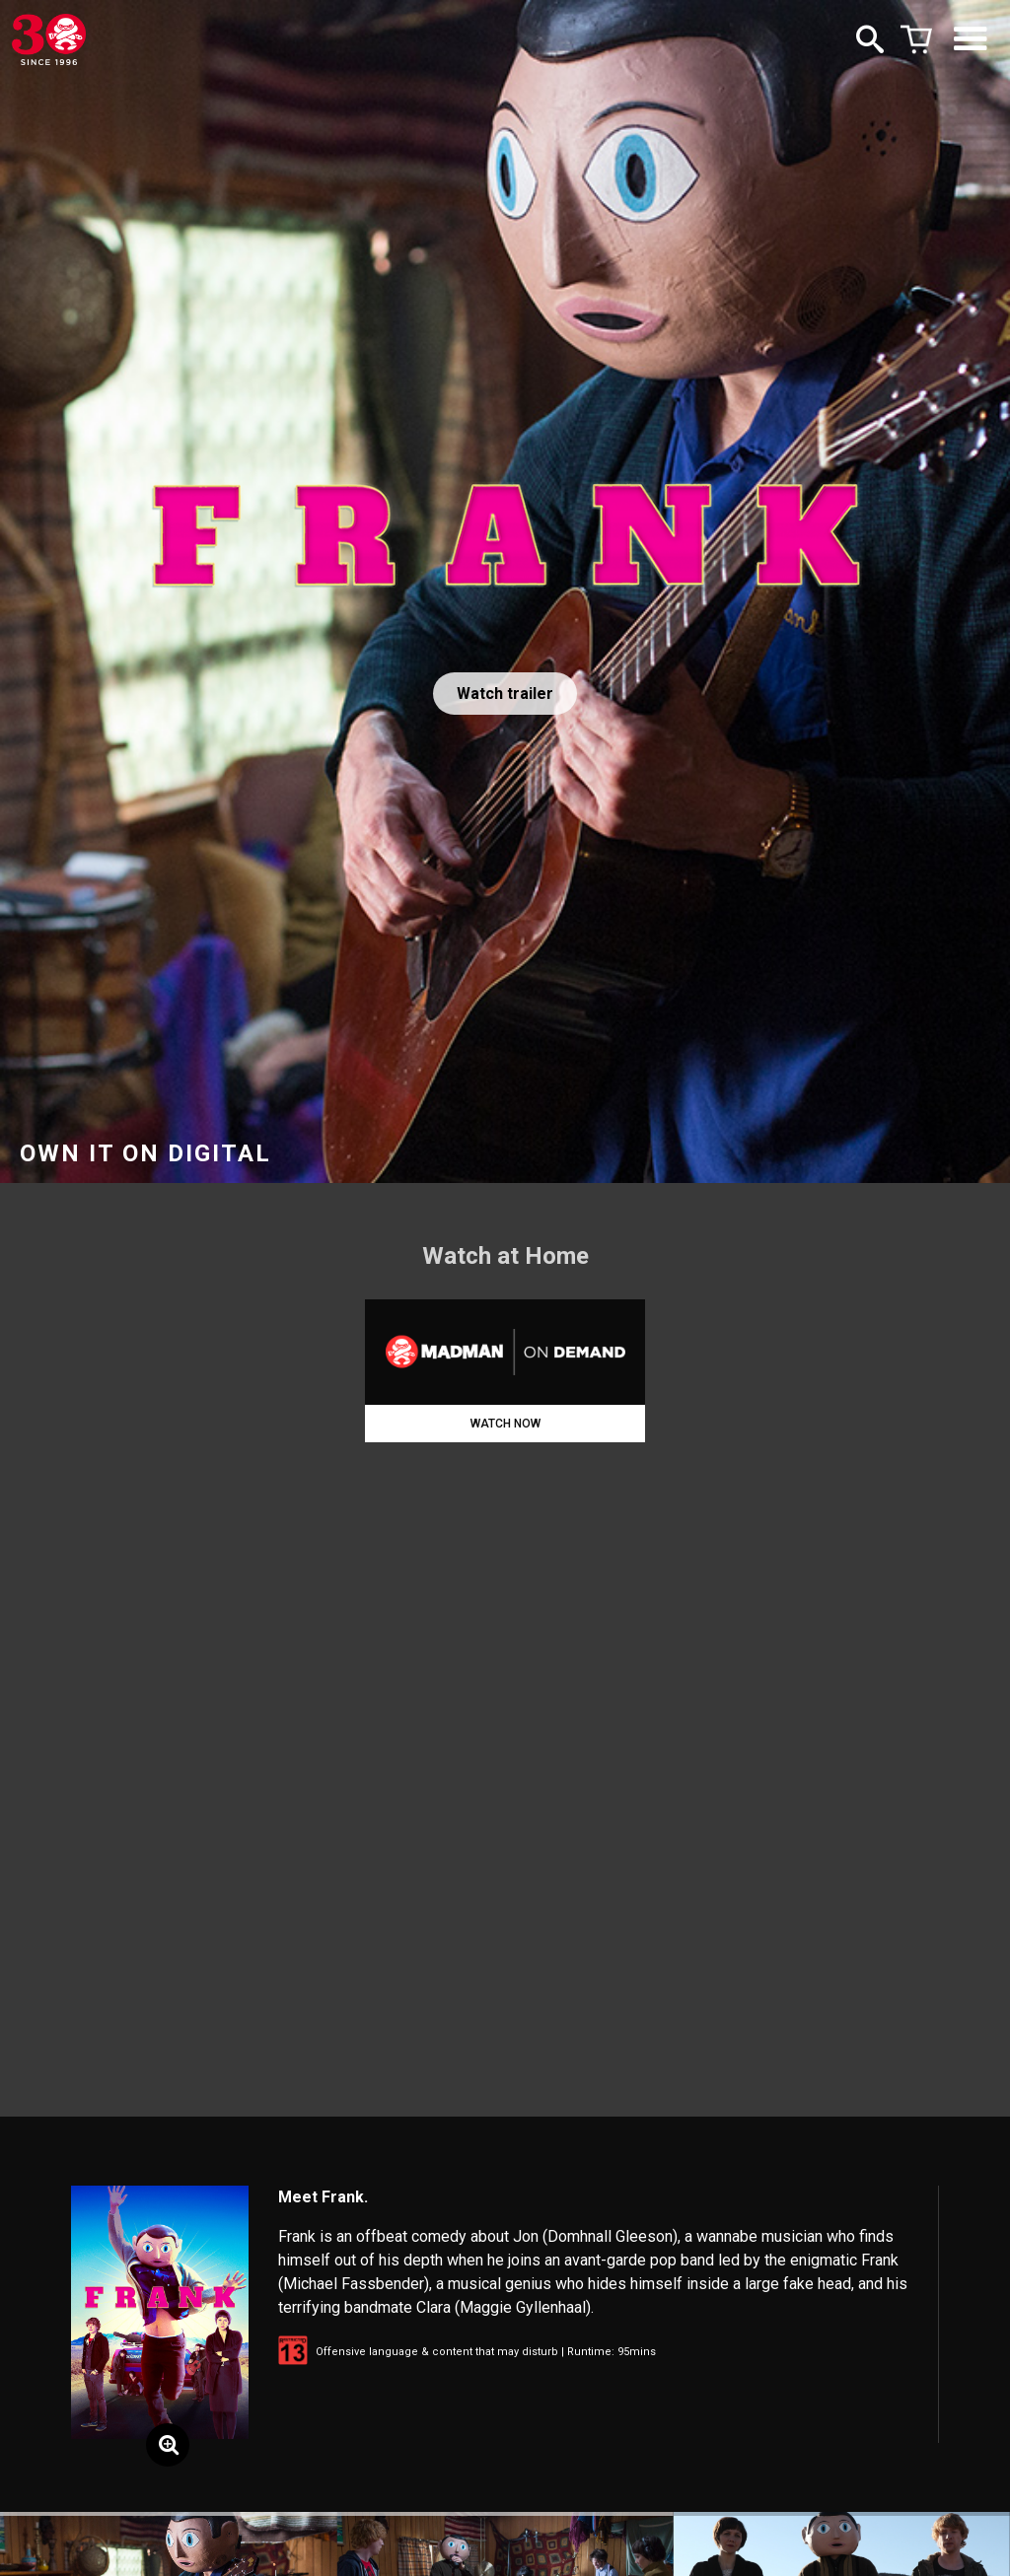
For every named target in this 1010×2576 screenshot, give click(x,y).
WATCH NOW (505, 1423)
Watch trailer (505, 693)
